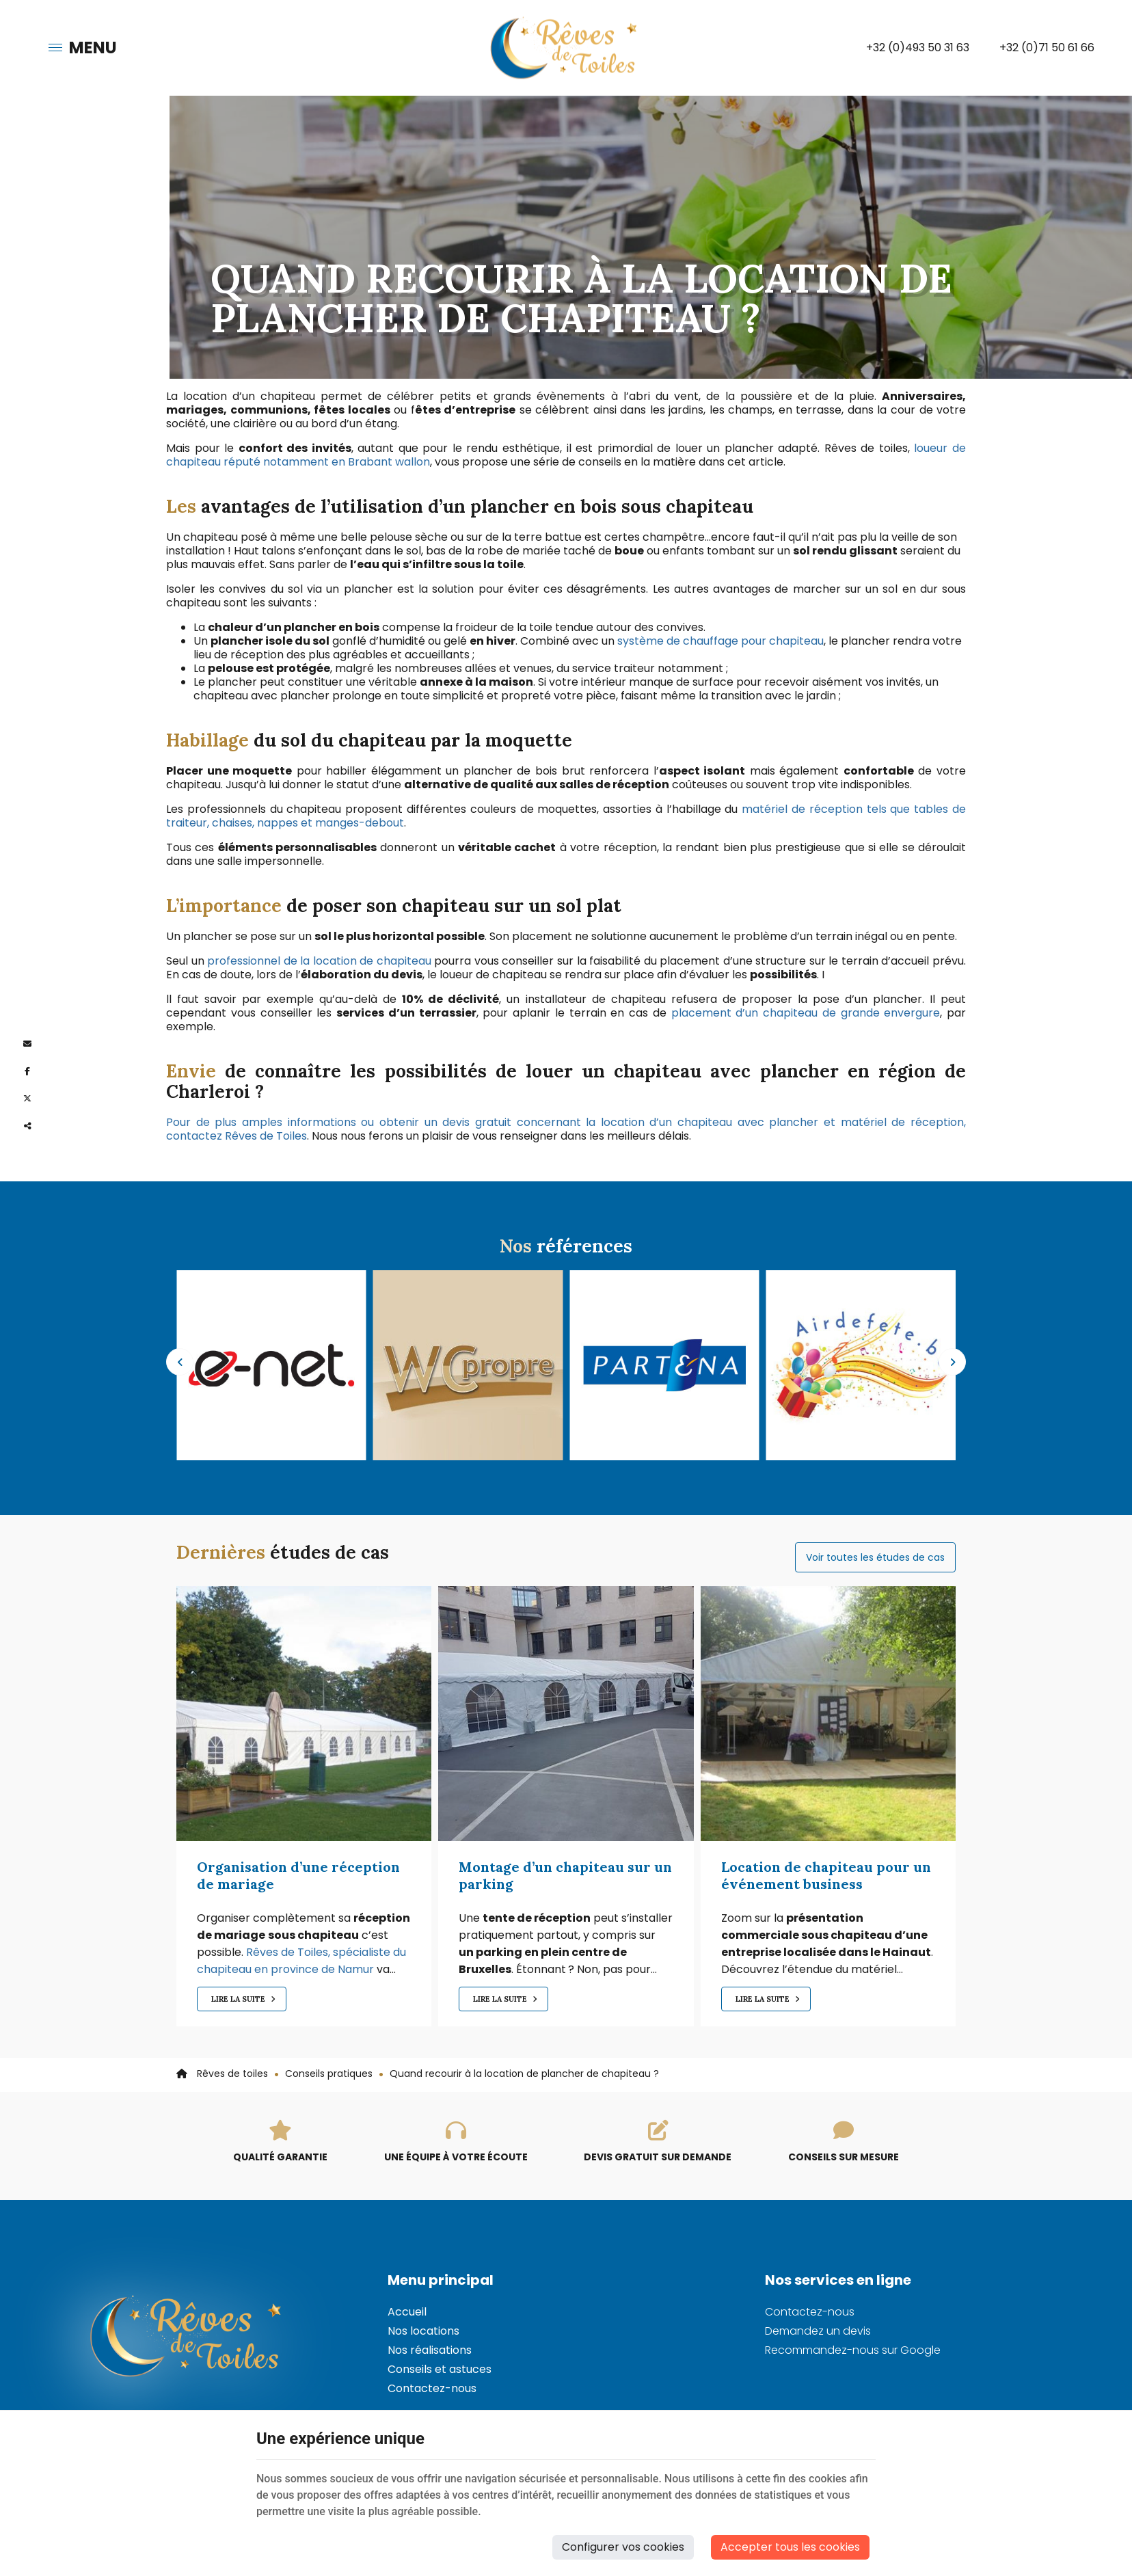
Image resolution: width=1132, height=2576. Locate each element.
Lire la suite (239, 1999)
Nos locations (423, 2331)
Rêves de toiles (222, 2073)
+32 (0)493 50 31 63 (917, 47)
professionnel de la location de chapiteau (319, 961)
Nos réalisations (430, 2350)
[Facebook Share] (27, 1071)
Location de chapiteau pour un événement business (826, 1875)
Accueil (407, 2312)
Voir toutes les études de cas (875, 1557)
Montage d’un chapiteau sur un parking (565, 1875)
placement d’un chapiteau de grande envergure (806, 1013)
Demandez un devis (818, 2331)
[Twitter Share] (27, 1098)
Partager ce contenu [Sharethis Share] (27, 1126)
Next (952, 1362)
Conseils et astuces (439, 2369)
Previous (179, 1362)
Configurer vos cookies (623, 2547)
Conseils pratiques (329, 2073)
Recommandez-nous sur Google (853, 2350)
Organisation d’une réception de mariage (298, 1875)
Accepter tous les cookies (790, 2547)
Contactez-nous (432, 2388)
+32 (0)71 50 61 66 (1046, 47)
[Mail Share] (27, 1044)
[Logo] (566, 48)
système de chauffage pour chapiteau (720, 641)
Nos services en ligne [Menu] (838, 2280)
